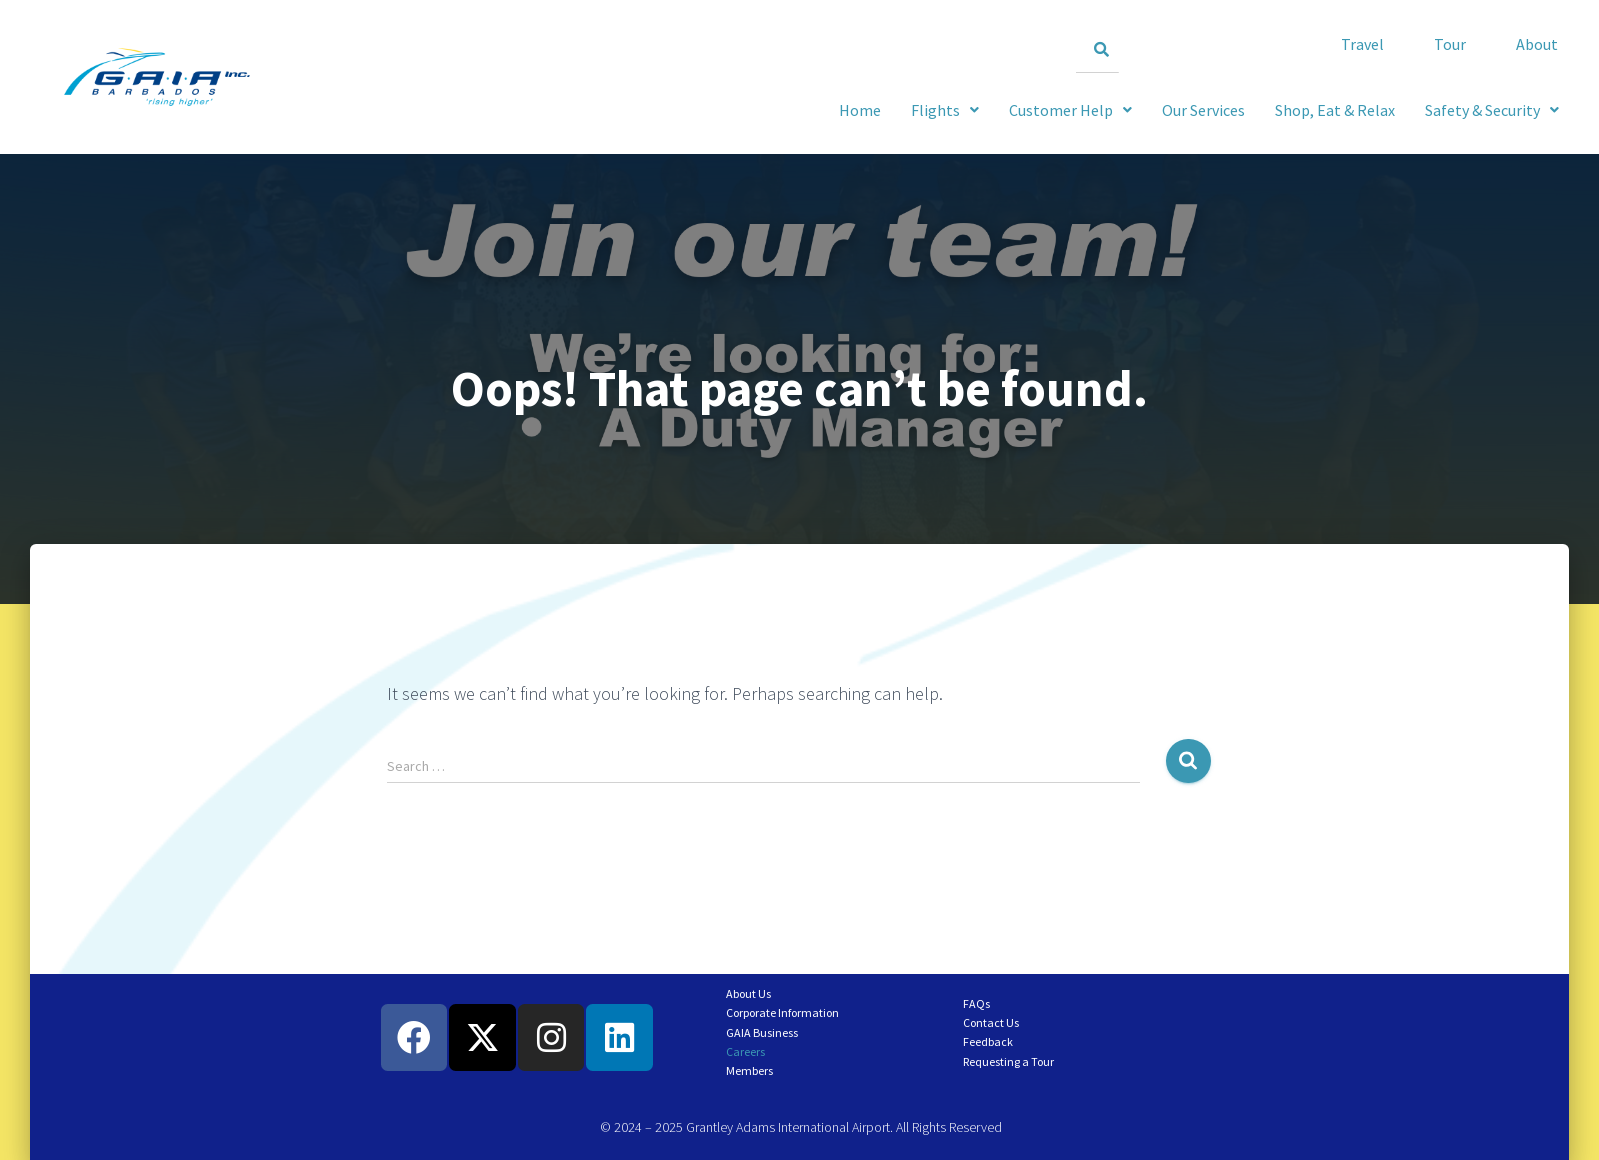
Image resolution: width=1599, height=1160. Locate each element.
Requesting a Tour (1008, 1061)
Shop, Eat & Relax (1335, 110)
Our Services (1203, 110)
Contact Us (991, 1022)
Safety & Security (1492, 110)
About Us (748, 993)
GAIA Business (762, 1032)
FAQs (976, 1003)
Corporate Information (782, 1012)
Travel (1362, 44)
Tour (1450, 44)
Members (749, 1070)
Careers (745, 1051)
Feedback (988, 1041)
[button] (1492, 110)
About (1537, 44)
